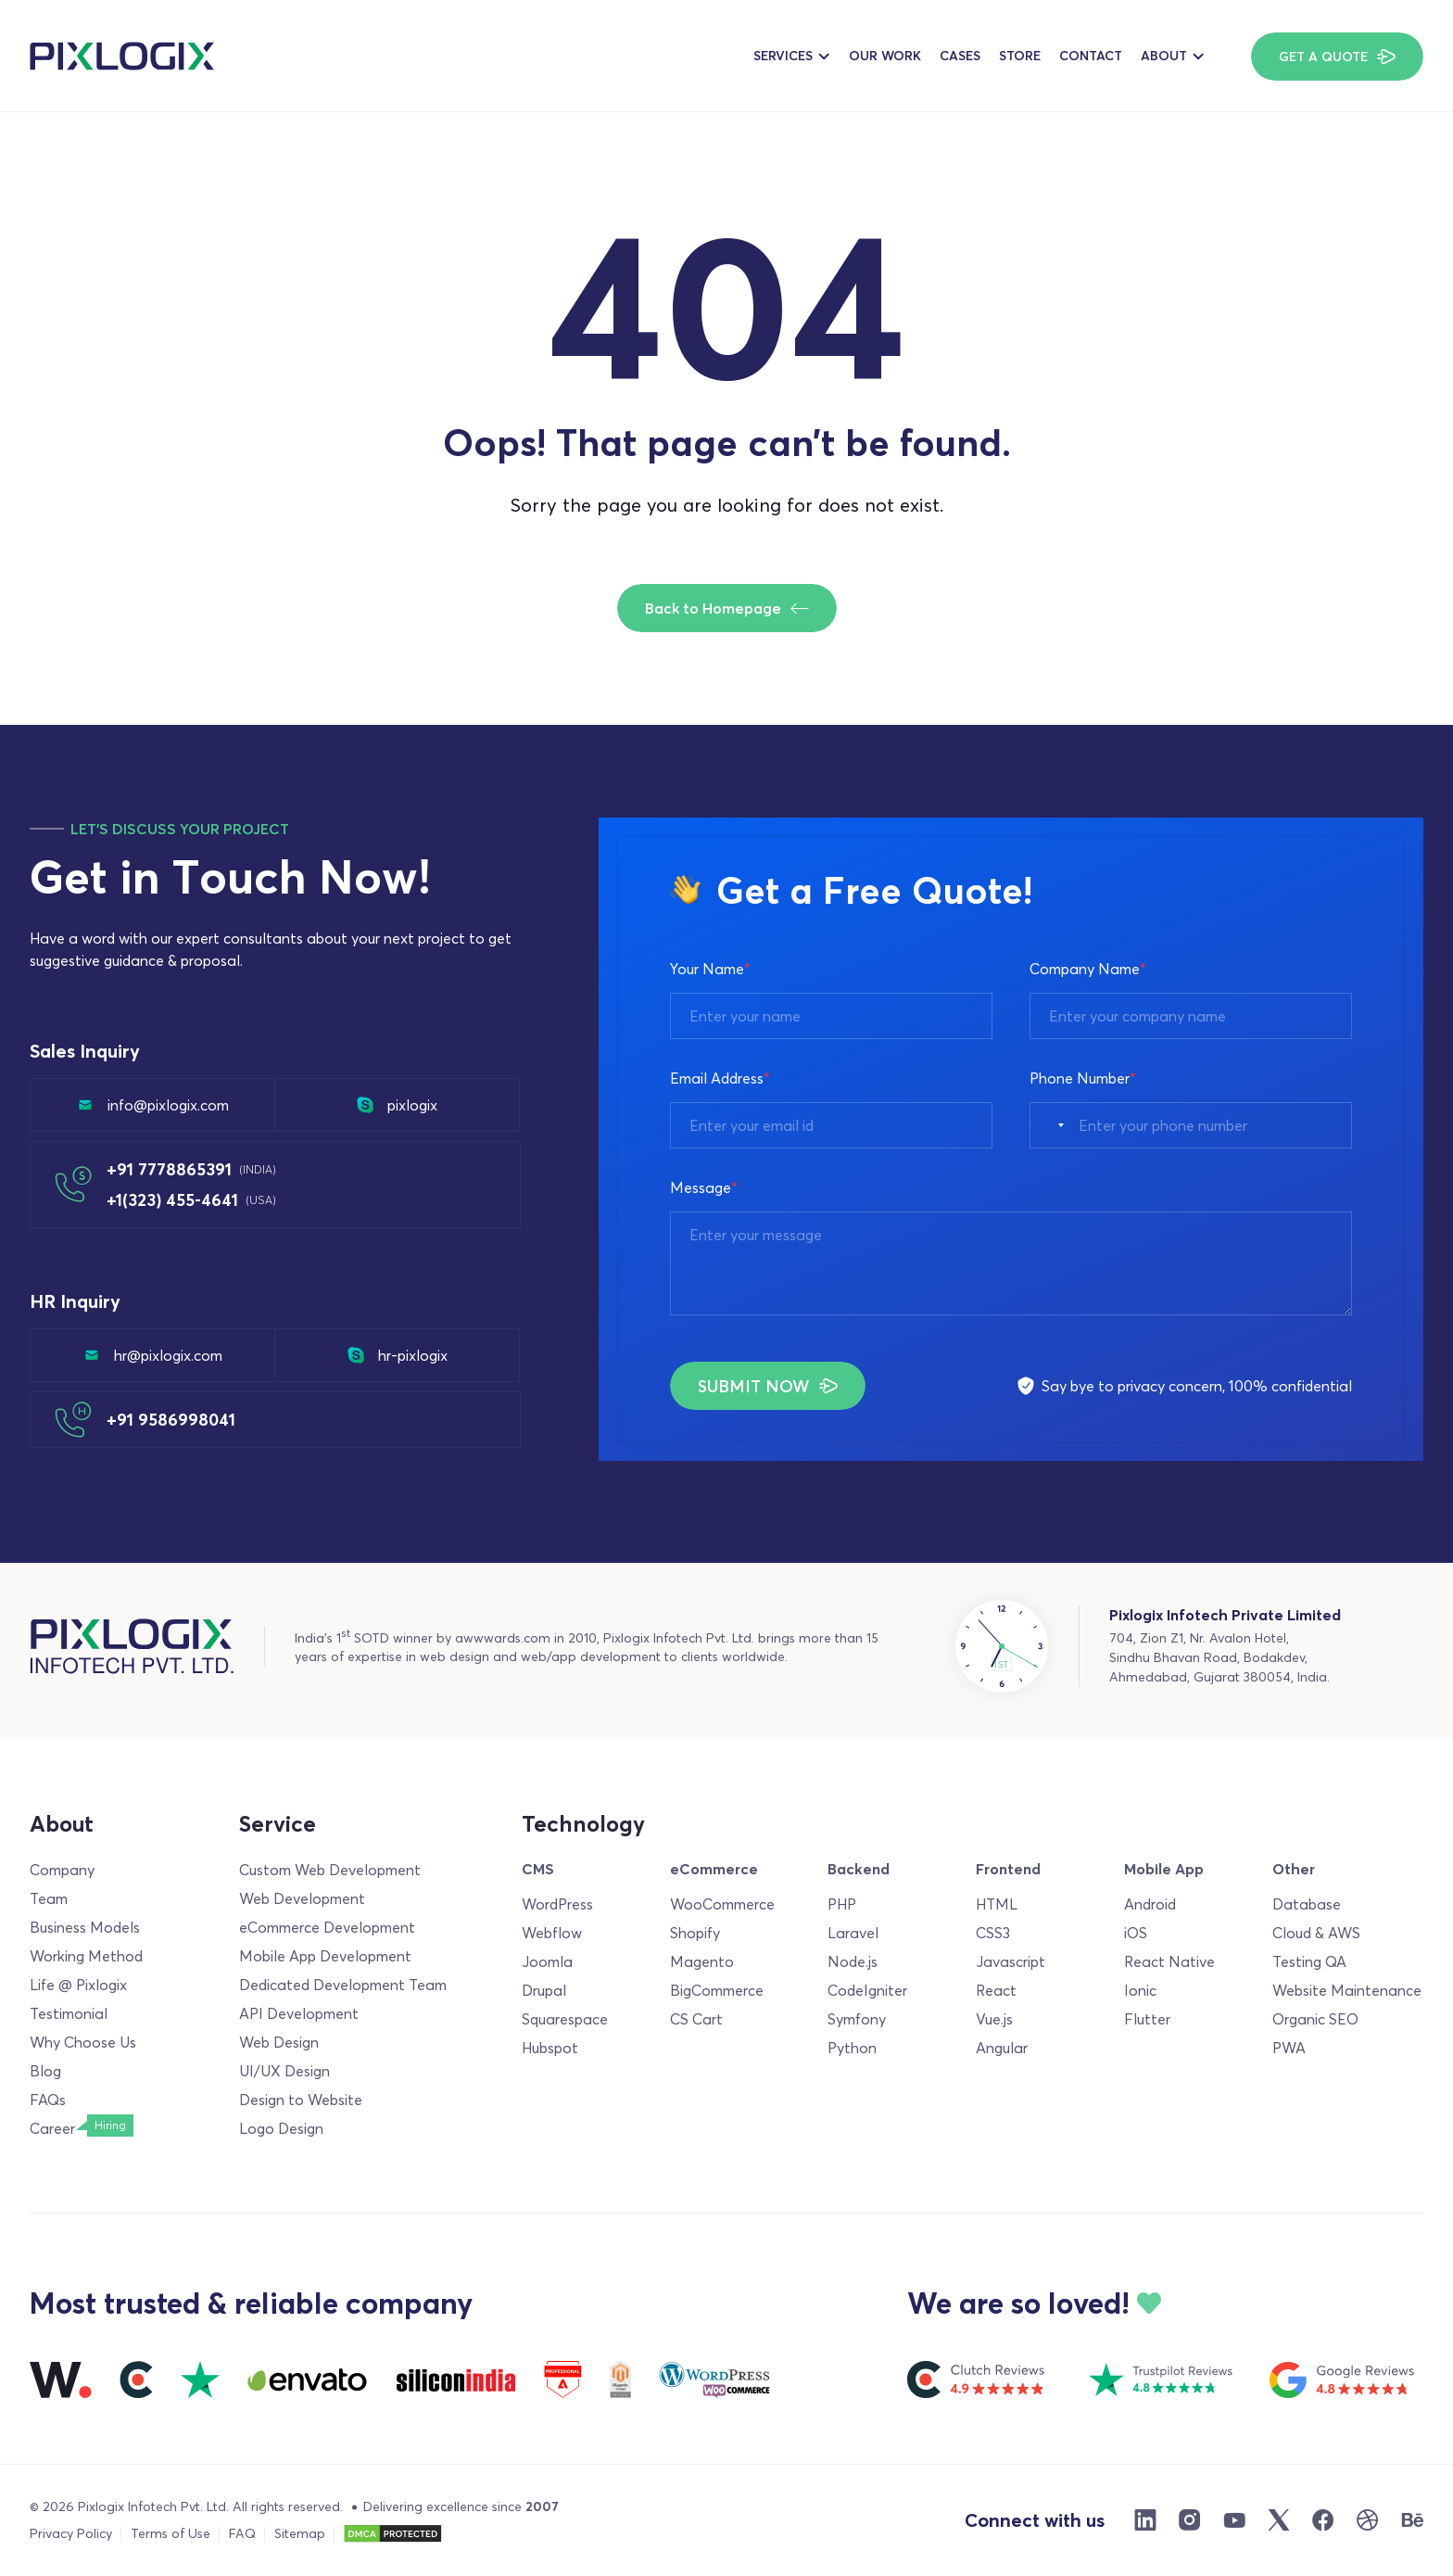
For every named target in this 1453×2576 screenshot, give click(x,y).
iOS (1135, 1932)
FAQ (242, 2533)
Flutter (1147, 2019)
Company (62, 1869)
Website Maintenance (1346, 1990)
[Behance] (1412, 2520)
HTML (996, 1904)
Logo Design (281, 2128)
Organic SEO (1315, 2019)
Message (704, 1187)
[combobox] (1051, 1125)
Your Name (710, 969)
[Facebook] (1323, 2520)
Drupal (544, 1990)
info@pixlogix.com (153, 1105)
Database (1306, 1904)
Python (852, 2047)
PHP (842, 1904)
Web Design (279, 2042)
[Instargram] (1190, 2520)
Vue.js (994, 2019)
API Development (299, 2013)
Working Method (86, 1956)
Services (783, 55)
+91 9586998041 (171, 1419)
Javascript (1010, 1961)
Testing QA (1309, 1961)
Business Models (85, 1927)
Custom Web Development (330, 1869)
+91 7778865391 (191, 1169)
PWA (1289, 2047)
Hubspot (550, 2047)
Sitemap (299, 2533)
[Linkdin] (1145, 2520)
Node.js (853, 1961)
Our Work (885, 55)
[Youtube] (1234, 2520)
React (996, 1990)
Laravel (853, 1932)
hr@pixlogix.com (152, 1355)
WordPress (557, 1904)
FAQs (48, 2099)
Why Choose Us (83, 2042)
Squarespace (565, 2019)
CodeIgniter (867, 1990)
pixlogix (397, 1105)
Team (49, 1898)
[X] (1279, 2520)
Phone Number (1083, 1078)
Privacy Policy (71, 2533)
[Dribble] (1368, 2520)
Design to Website (300, 2099)
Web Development (302, 1898)
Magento (702, 1961)
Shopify (695, 1932)
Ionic (1140, 1990)
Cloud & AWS (1316, 1932)
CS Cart (696, 2019)
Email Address (720, 1078)
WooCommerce (722, 1904)
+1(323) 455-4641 (191, 1200)
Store (1020, 55)
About (1164, 55)
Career (52, 2128)
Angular (1002, 2047)
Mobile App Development (325, 1956)
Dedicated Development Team (343, 1984)
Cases (960, 55)
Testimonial (68, 2013)
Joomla (547, 1961)
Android (1150, 1904)
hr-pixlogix (397, 1355)
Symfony (857, 2019)
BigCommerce (717, 1990)
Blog (45, 2071)
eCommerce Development (327, 1927)
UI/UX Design (284, 2071)
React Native (1169, 1961)
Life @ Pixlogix (78, 1984)
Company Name (1088, 969)
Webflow (552, 1932)
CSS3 (993, 1932)
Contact (1090, 55)
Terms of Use (170, 2533)
